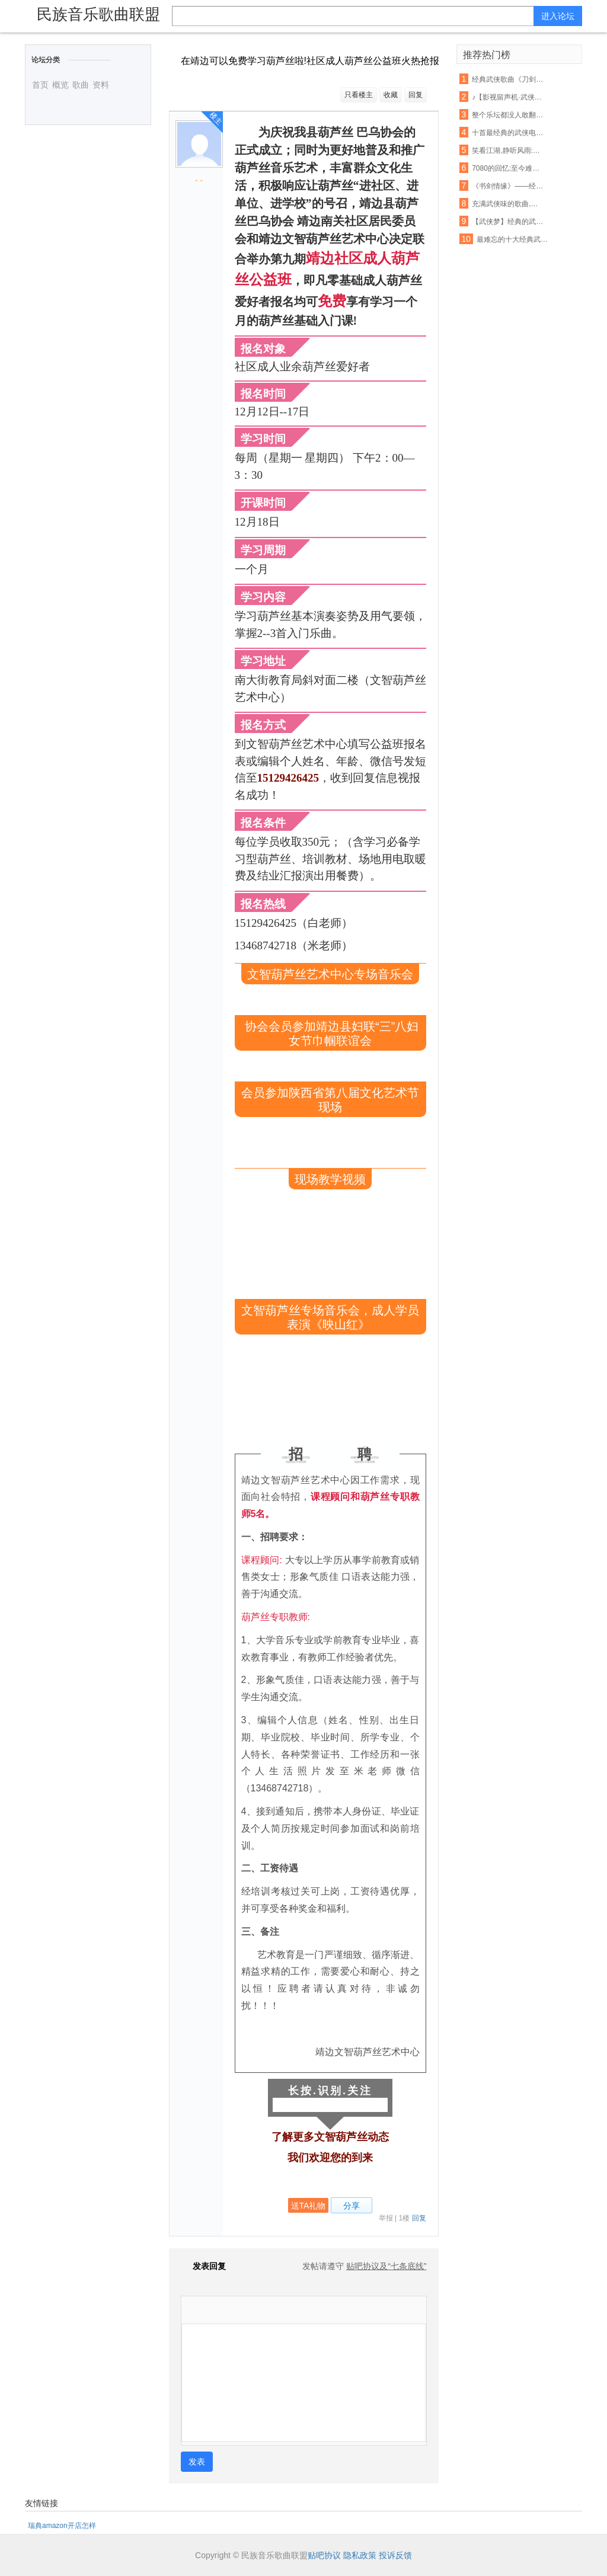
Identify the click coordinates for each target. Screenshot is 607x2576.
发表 (197, 2461)
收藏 (391, 95)
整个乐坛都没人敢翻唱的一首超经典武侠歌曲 (508, 115)
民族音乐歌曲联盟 (98, 14)
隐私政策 (359, 2555)
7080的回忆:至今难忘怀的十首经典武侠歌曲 (508, 168)
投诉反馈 (395, 2555)
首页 (40, 84)
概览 (60, 84)
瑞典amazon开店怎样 (62, 2525)
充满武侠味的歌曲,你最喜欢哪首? (508, 204)
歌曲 (80, 84)
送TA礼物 (308, 2205)
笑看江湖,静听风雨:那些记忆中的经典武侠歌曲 (508, 150)
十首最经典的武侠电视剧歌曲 (508, 133)
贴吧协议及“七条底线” (386, 2266)
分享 (351, 2205)
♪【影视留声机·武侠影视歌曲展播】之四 (508, 97)
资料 (100, 84)
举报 (386, 2218)
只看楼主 (358, 95)
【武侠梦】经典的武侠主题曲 (508, 221)
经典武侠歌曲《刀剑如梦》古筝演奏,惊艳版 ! (508, 79)
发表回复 (203, 2266)
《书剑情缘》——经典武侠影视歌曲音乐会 (508, 186)
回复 (415, 95)
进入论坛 (557, 16)
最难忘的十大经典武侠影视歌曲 (513, 239)
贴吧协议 (324, 2555)
